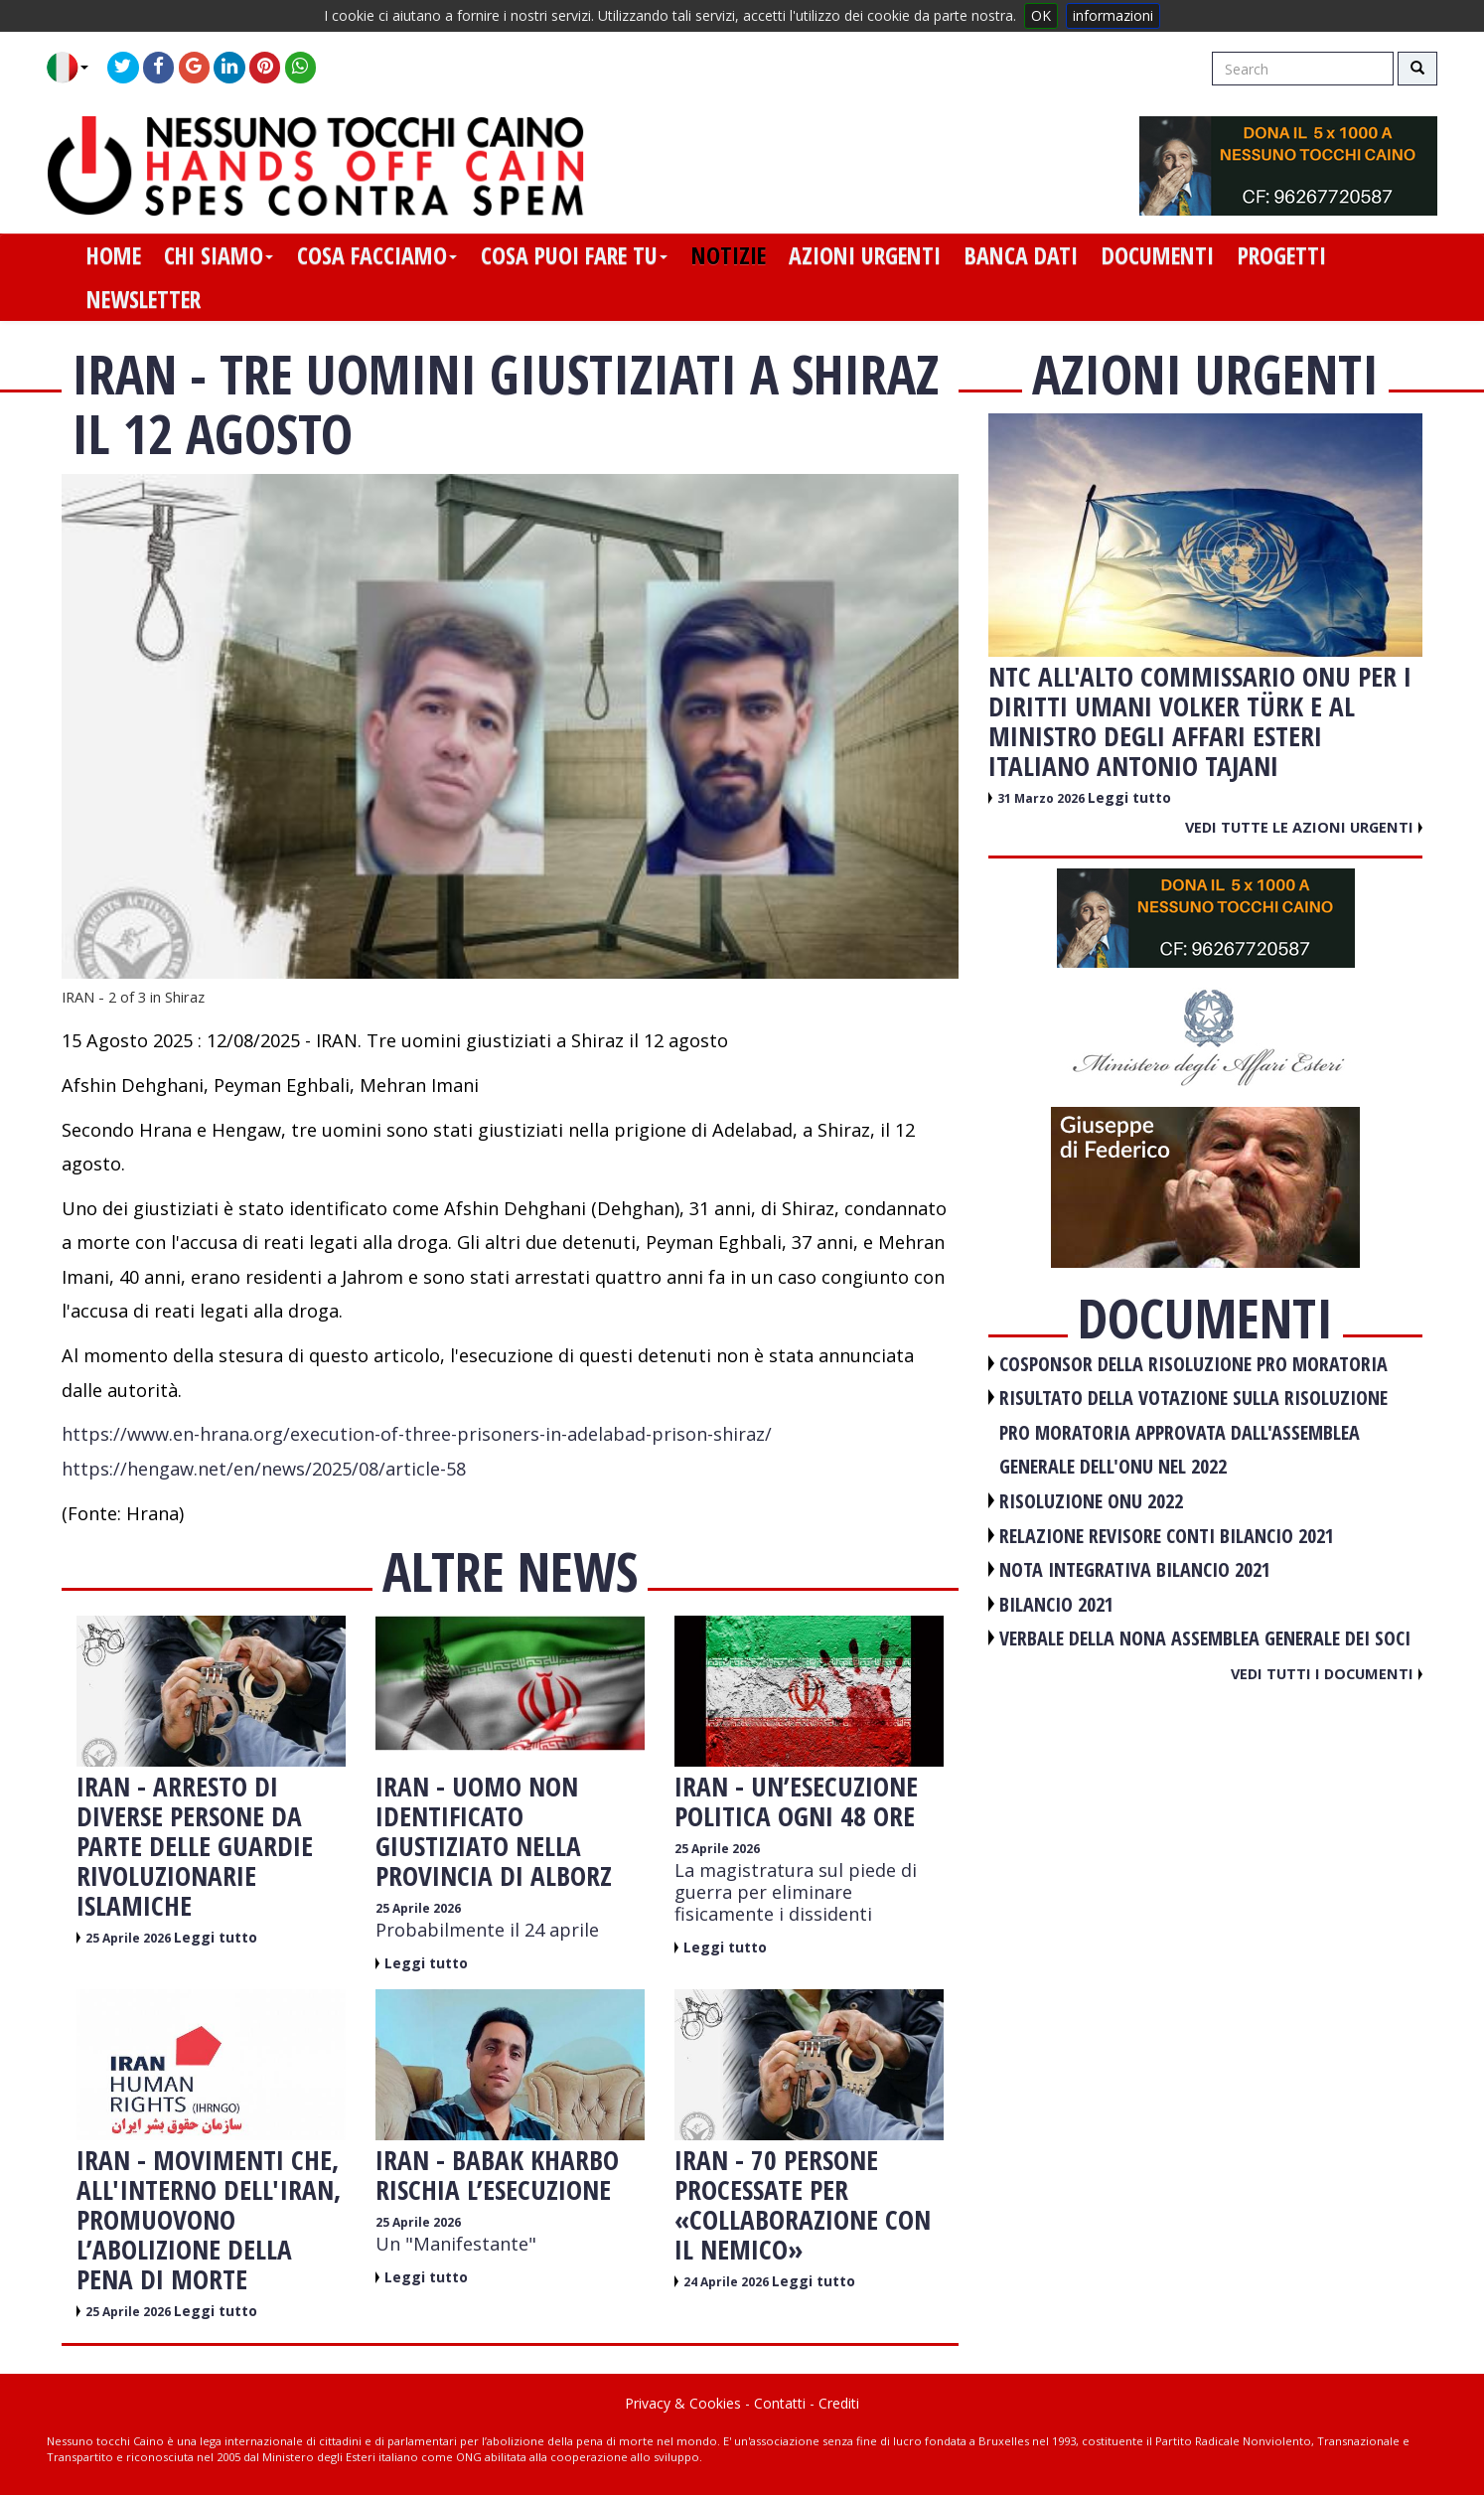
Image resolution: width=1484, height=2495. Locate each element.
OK (1041, 15)
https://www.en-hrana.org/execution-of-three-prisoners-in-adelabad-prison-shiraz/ (417, 1434)
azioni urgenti (865, 255)
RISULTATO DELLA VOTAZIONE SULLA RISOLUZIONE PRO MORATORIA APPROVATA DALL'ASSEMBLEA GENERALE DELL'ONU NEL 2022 (1193, 1432)
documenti (1158, 255)
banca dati (1021, 255)
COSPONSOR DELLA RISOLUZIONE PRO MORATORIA (1193, 1363)
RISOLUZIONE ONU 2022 (1091, 1500)
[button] (75, 67)
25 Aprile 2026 (129, 1938)
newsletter (143, 299)
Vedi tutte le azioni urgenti (1303, 827)
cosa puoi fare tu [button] (574, 255)
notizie (728, 255)
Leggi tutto (215, 1937)
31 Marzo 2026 (1042, 798)
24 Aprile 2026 (727, 2281)
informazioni (1113, 15)
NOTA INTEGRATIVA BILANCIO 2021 (1134, 1569)
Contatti (780, 2403)
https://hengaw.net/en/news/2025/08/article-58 (264, 1469)
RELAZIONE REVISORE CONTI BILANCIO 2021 (1166, 1535)
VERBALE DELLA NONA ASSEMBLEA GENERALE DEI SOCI (1204, 1638)
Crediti (838, 2403)
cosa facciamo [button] (377, 255)
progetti (1282, 255)
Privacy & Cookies (683, 2403)
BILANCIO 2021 (1056, 1604)
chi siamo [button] (218, 255)
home (113, 255)
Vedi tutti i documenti (1326, 1673)
